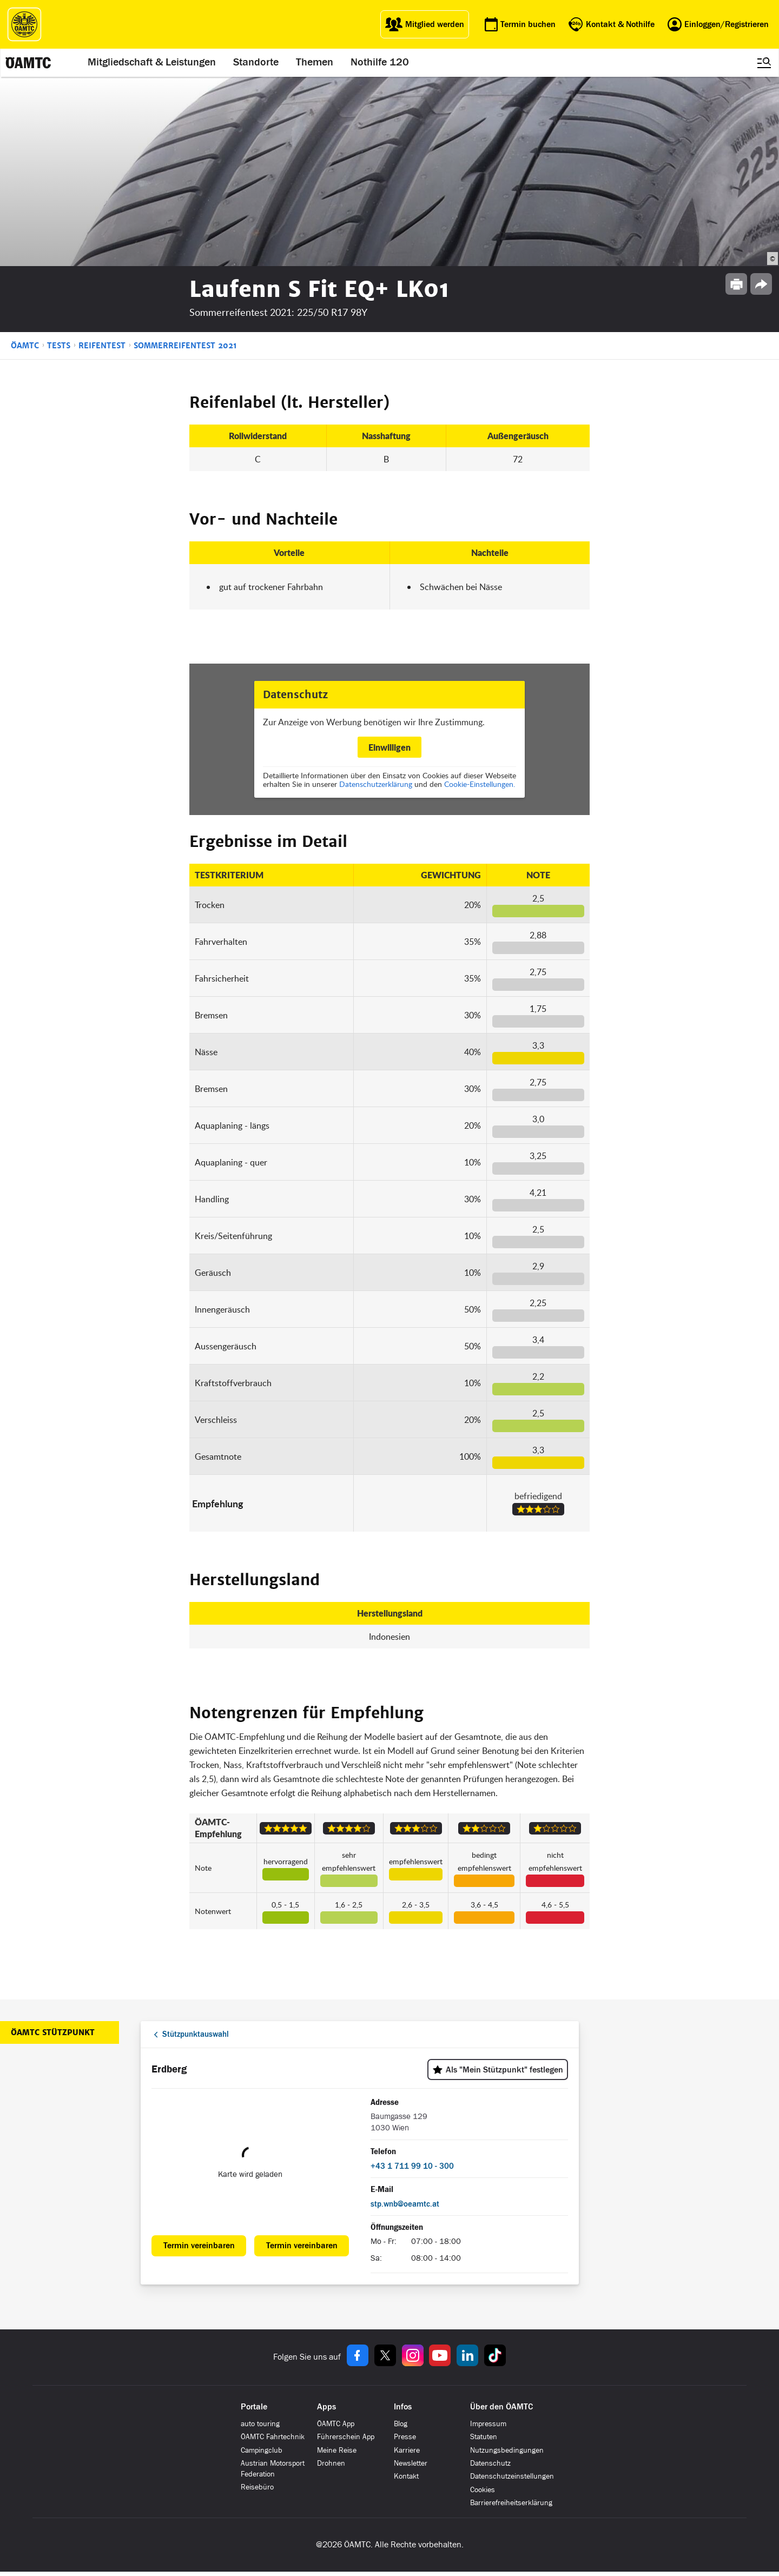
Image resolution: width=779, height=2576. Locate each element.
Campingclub (261, 2450)
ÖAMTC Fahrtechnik (273, 2437)
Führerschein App (345, 2437)
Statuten (483, 2437)
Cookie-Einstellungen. (479, 784)
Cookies (482, 2490)
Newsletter (410, 2463)
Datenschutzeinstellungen (512, 2476)
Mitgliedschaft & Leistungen (153, 62)
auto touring (260, 2424)
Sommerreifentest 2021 (185, 345)
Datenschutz (490, 2463)
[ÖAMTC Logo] (24, 24)
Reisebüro (257, 2487)
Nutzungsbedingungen (507, 2450)
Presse (405, 2437)
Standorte (257, 62)
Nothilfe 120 (381, 62)
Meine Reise (337, 2450)
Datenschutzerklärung (375, 784)
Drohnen (331, 2463)
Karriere (407, 2450)
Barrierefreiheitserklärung (511, 2503)
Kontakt (406, 2476)
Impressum (488, 2424)
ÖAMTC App (335, 2424)
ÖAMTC (25, 345)
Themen (315, 62)
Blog (400, 2424)
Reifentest (102, 345)
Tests (58, 345)
